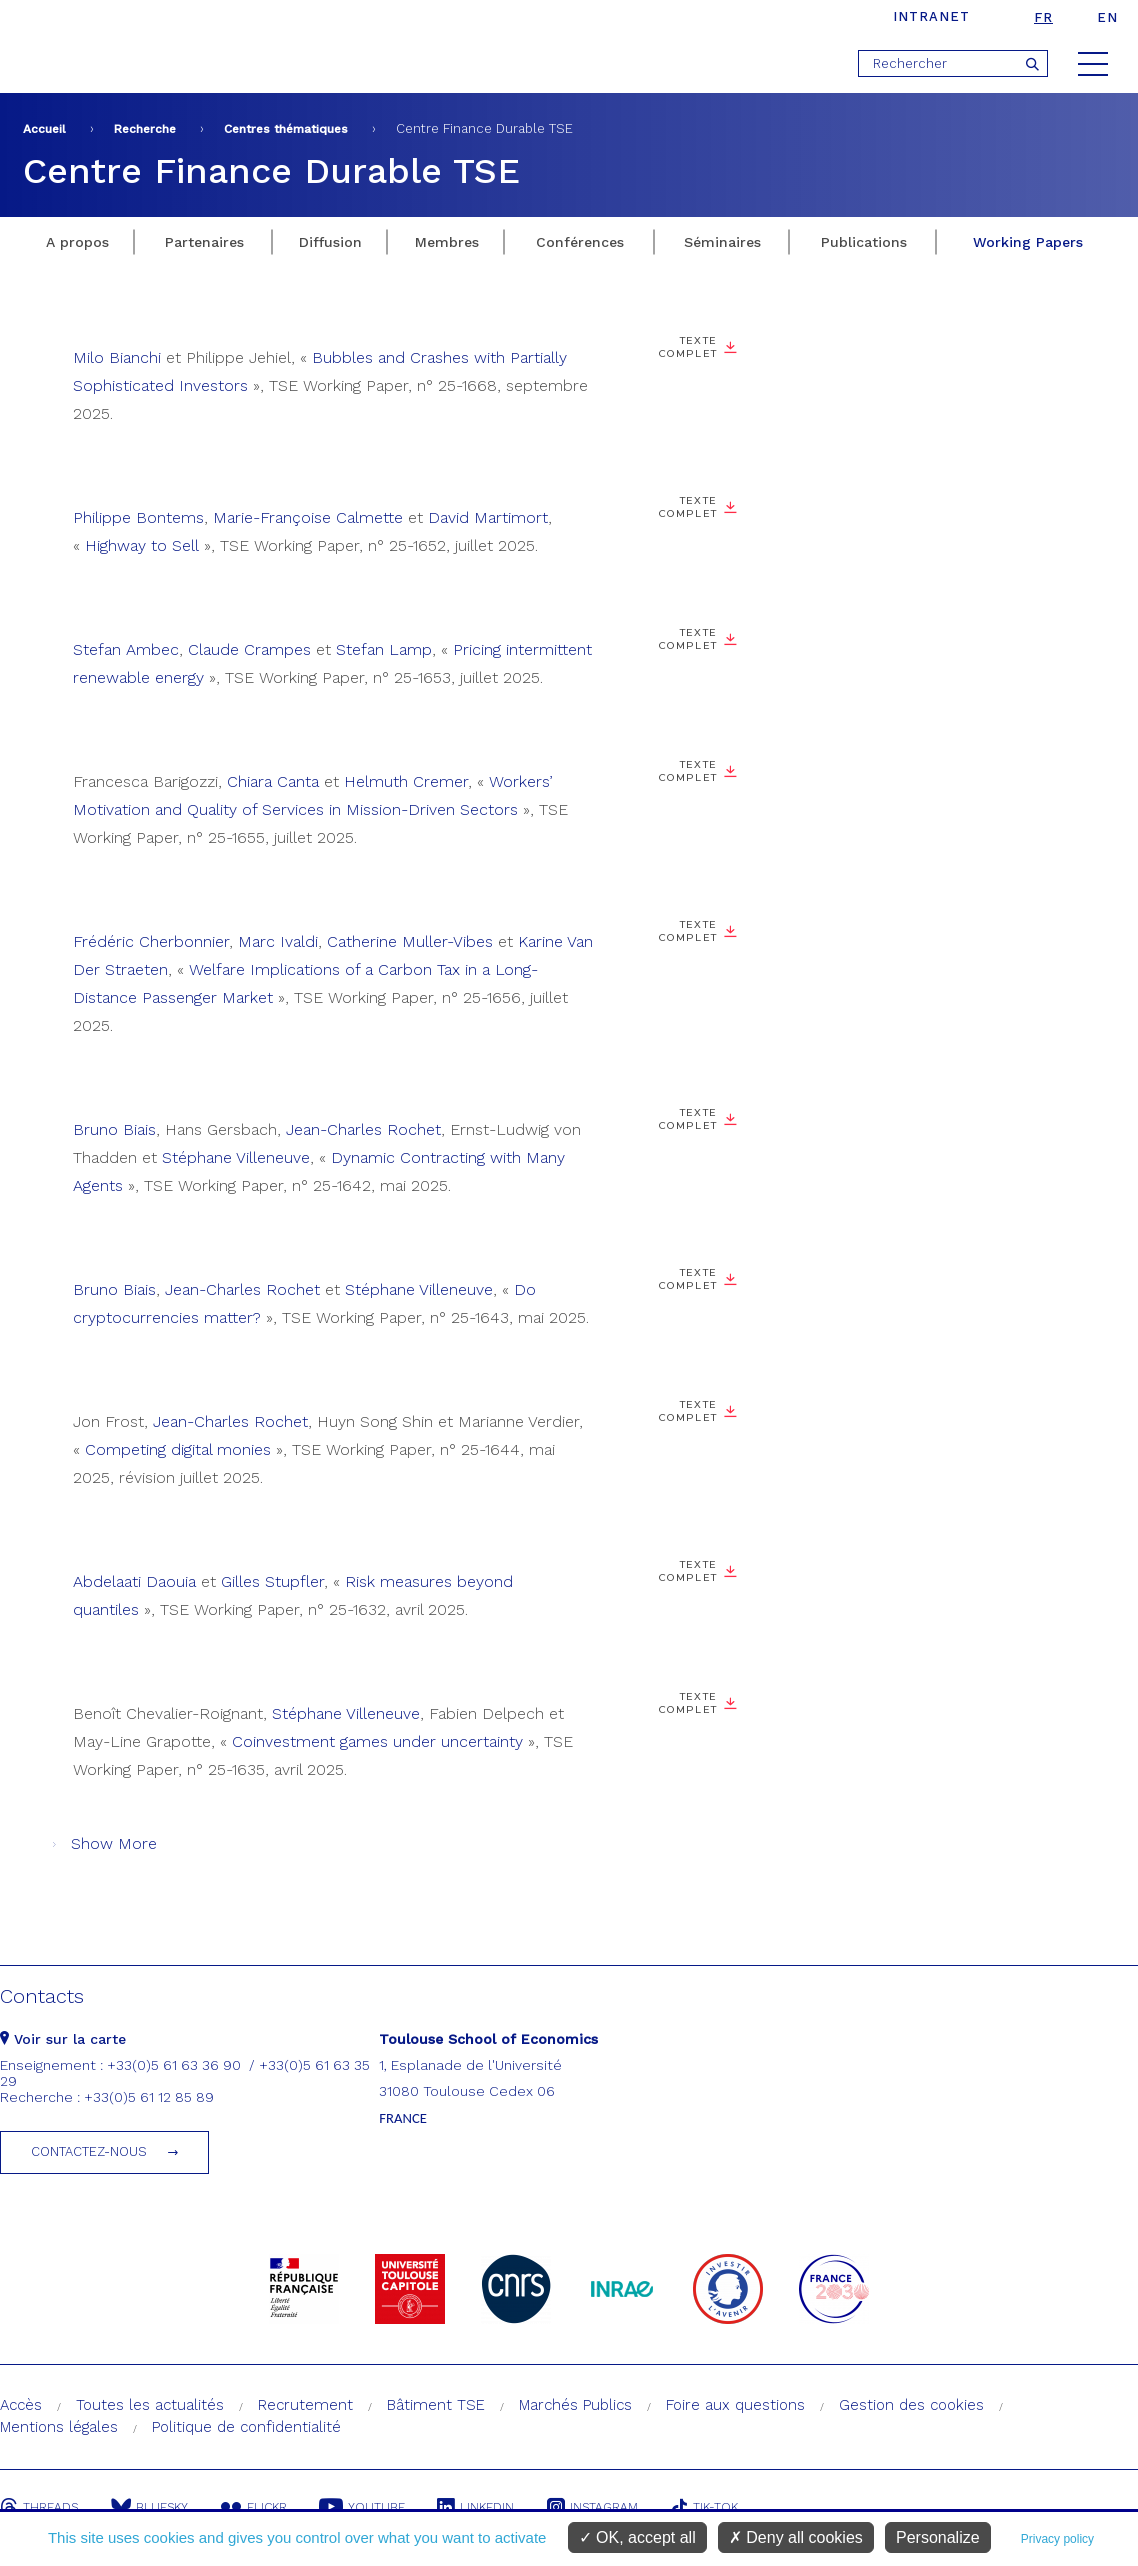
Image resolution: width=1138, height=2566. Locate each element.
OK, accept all (637, 2537)
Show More (114, 1843)
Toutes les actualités (150, 2405)
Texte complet (688, 347)
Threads (39, 2507)
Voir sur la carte (63, 2039)
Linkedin (481, 2507)
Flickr (256, 2507)
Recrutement (305, 2405)
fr (1043, 17)
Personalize (938, 2537)
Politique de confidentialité (246, 2427)
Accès (21, 2405)
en (1107, 17)
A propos (77, 242)
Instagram (599, 2507)
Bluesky (150, 2507)
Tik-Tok (713, 2507)
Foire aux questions (735, 2405)
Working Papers (1028, 242)
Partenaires (204, 242)
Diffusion (330, 242)
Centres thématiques (286, 129)
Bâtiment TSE (436, 2405)
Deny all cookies (796, 2537)
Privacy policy (1057, 2539)
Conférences (580, 242)
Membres (447, 242)
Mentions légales (59, 2427)
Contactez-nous (89, 2151)
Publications (864, 242)
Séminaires (722, 242)
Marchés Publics (575, 2405)
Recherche (145, 129)
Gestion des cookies (911, 2405)
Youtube (366, 2507)
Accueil (44, 129)
